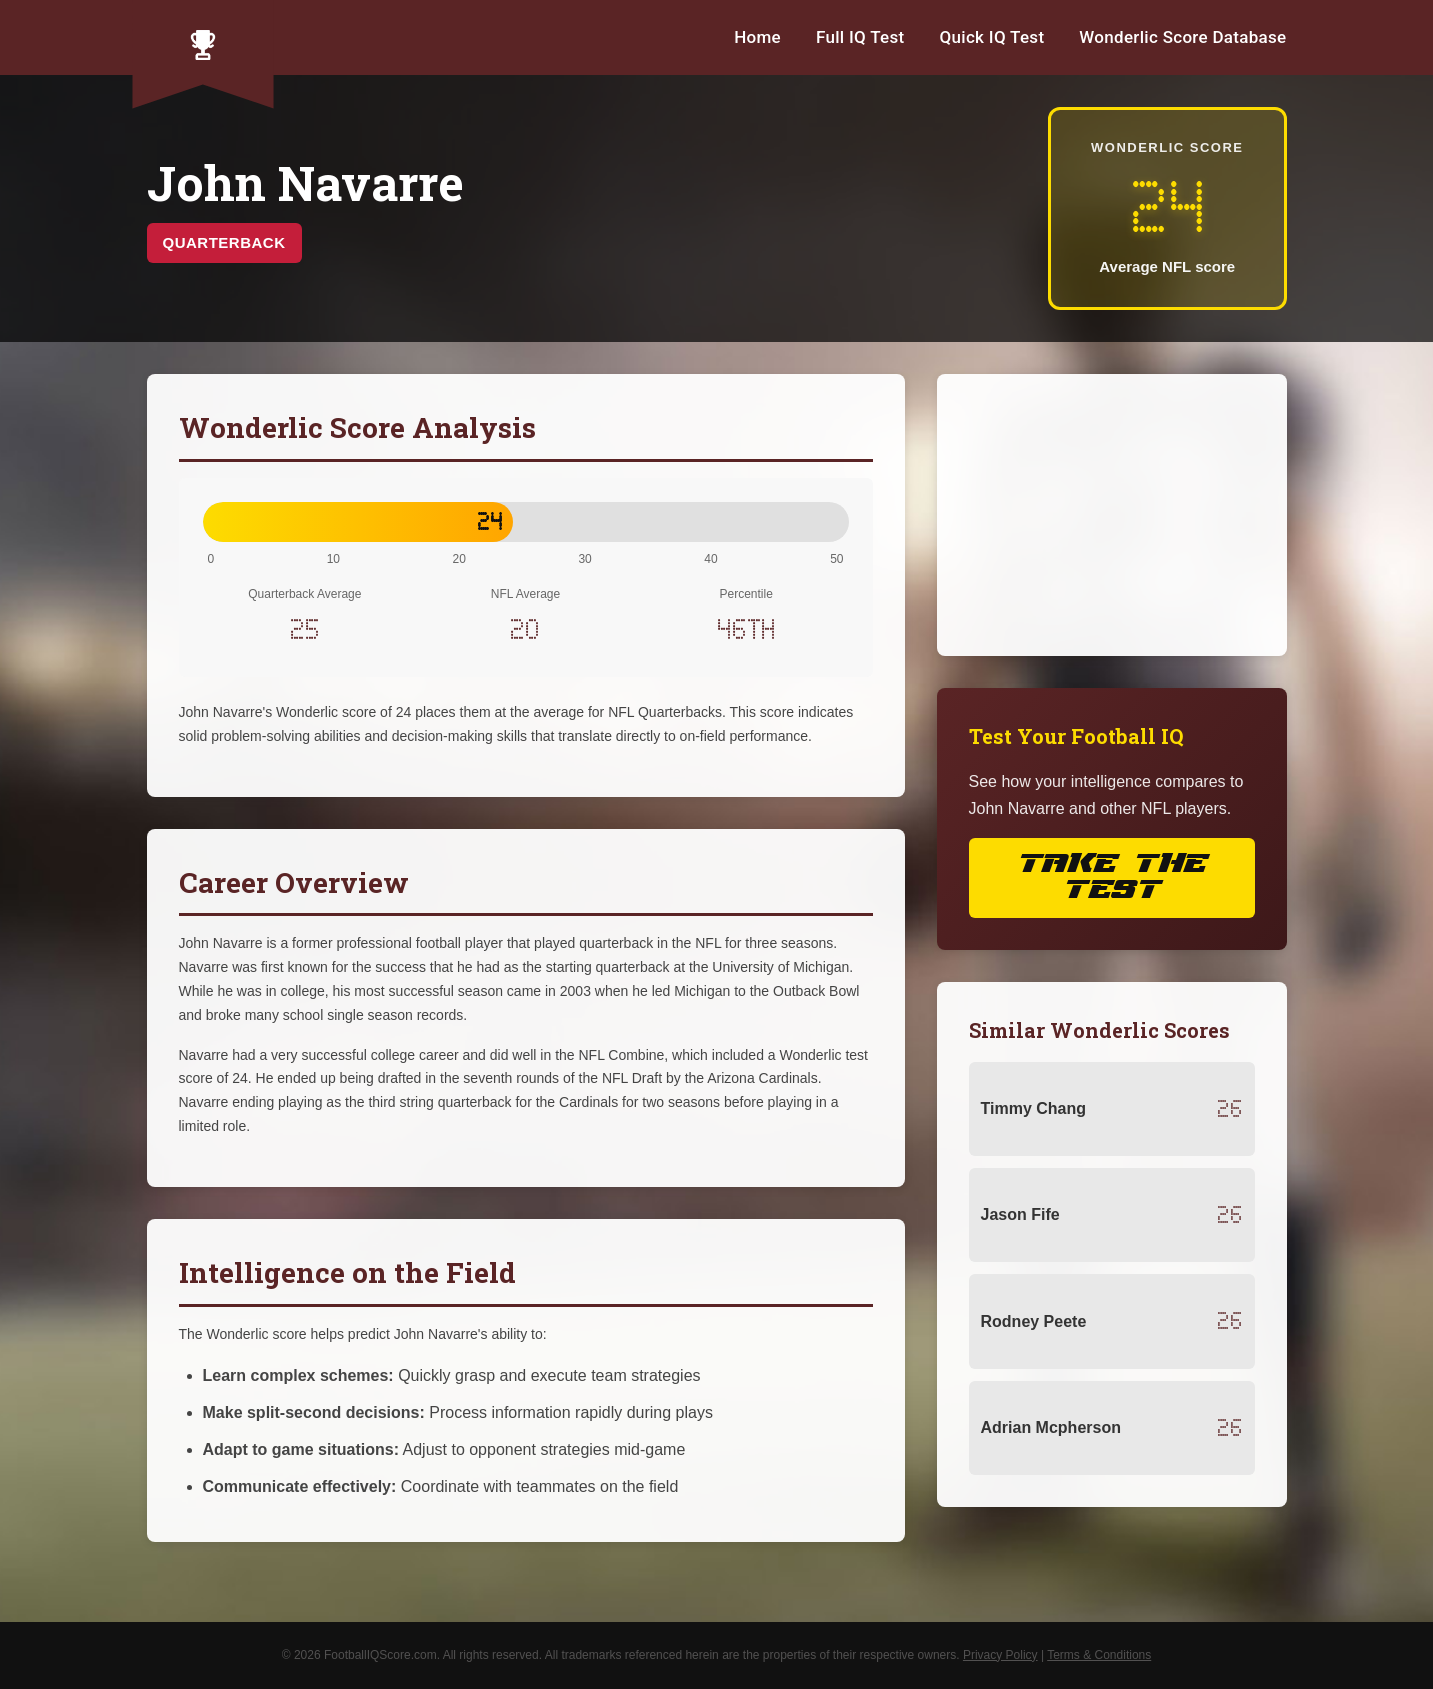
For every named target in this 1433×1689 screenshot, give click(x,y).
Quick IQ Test (992, 37)
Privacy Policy (1000, 1655)
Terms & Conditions (1099, 1655)
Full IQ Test (860, 37)
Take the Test (1112, 877)
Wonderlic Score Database (1182, 37)
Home (757, 37)
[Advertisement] (1112, 515)
